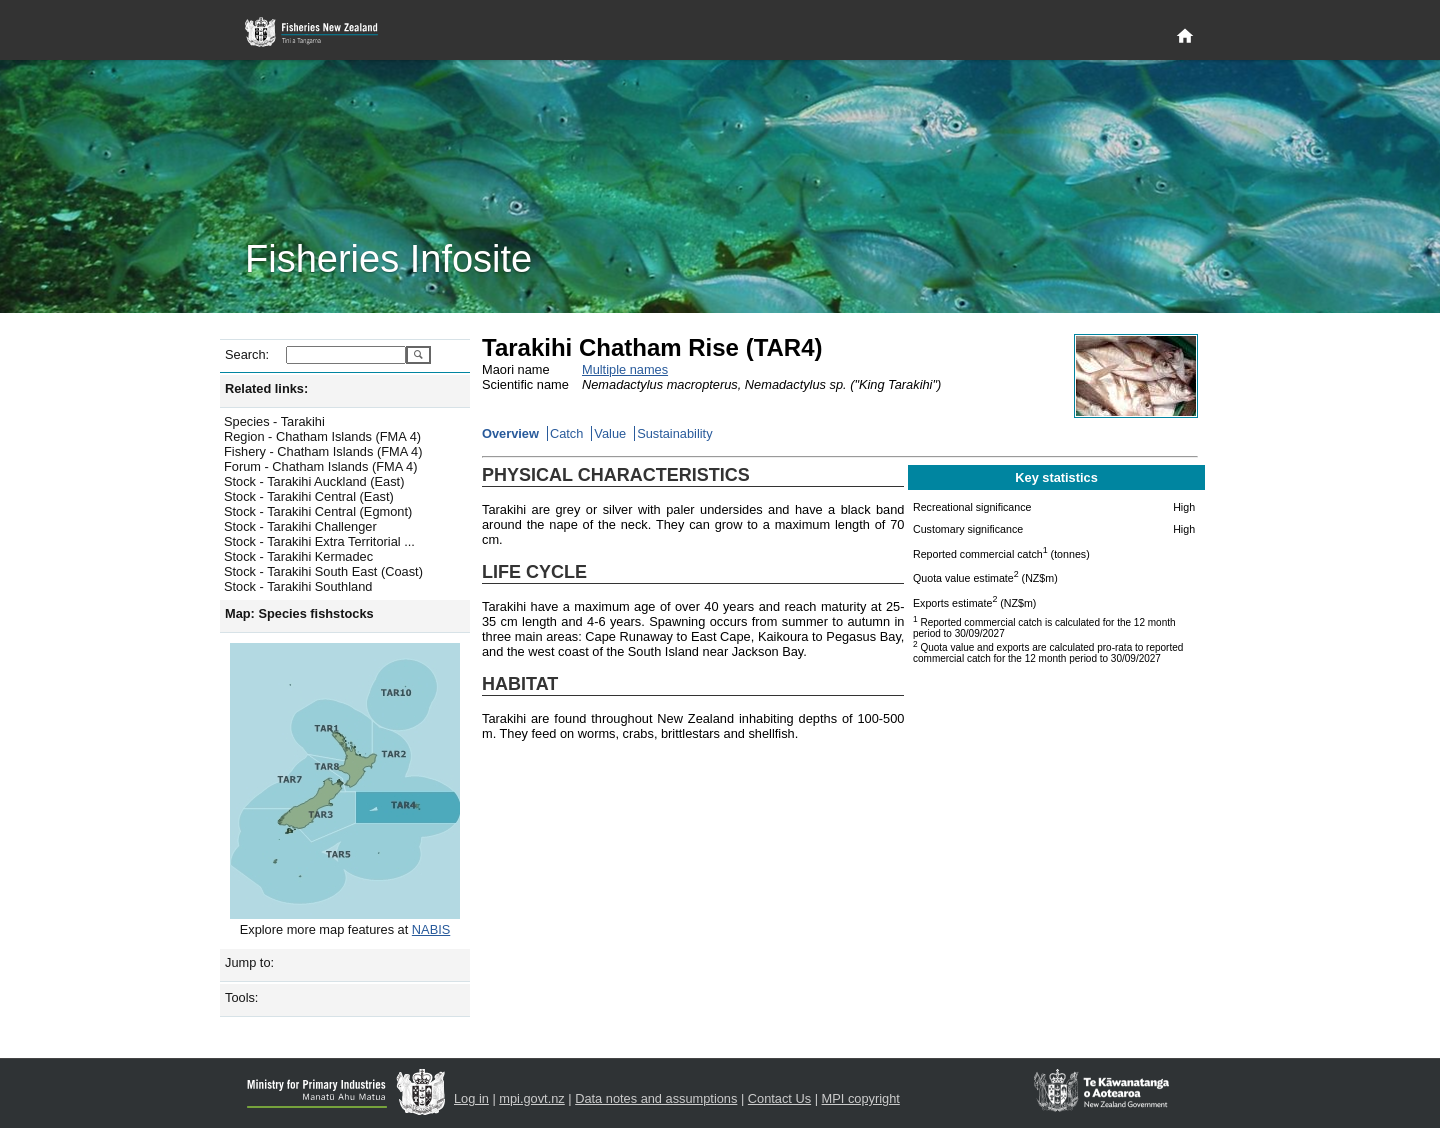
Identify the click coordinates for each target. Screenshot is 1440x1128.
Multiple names (625, 369)
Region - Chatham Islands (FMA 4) (322, 436)
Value (610, 433)
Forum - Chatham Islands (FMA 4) (320, 466)
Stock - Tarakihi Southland (298, 586)
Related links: (266, 388)
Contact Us (779, 1098)
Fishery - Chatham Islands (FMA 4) (323, 451)
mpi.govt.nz (531, 1098)
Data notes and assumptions (656, 1098)
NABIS (431, 929)
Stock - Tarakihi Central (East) (309, 496)
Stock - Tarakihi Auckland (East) (314, 481)
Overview (510, 433)
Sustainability (674, 433)
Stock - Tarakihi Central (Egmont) (318, 511)
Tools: (241, 997)
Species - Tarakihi (274, 421)
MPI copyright (861, 1098)
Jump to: (249, 962)
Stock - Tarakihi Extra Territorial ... (319, 541)
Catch (566, 433)
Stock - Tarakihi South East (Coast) (323, 571)
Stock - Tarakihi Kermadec (298, 556)
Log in (471, 1098)
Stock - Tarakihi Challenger (300, 526)
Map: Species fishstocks (299, 613)
